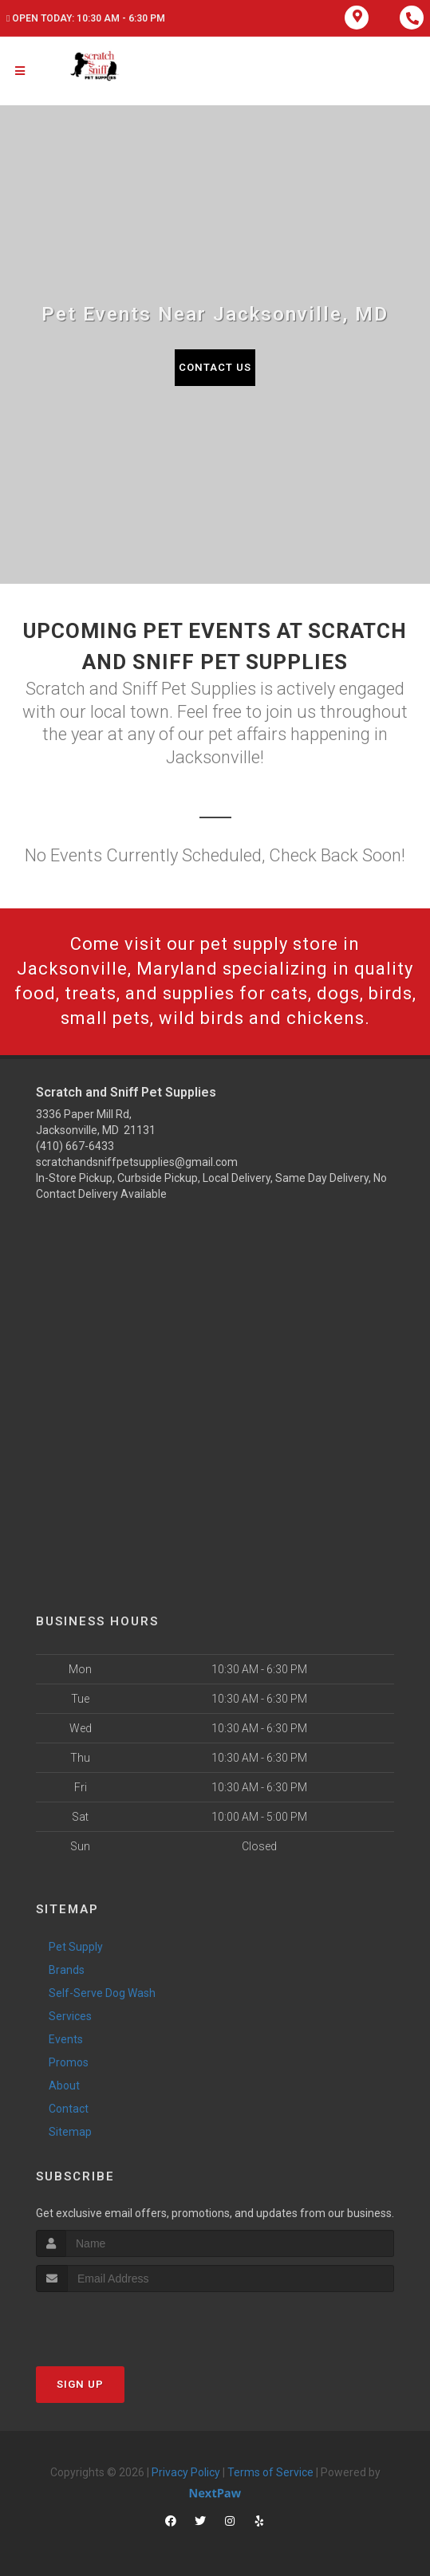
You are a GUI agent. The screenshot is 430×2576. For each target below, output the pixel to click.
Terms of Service (270, 2472)
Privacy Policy (186, 2472)
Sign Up (80, 2384)
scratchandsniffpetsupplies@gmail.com (137, 1162)
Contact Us (215, 367)
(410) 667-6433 (75, 1146)
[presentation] (121, 2322)
